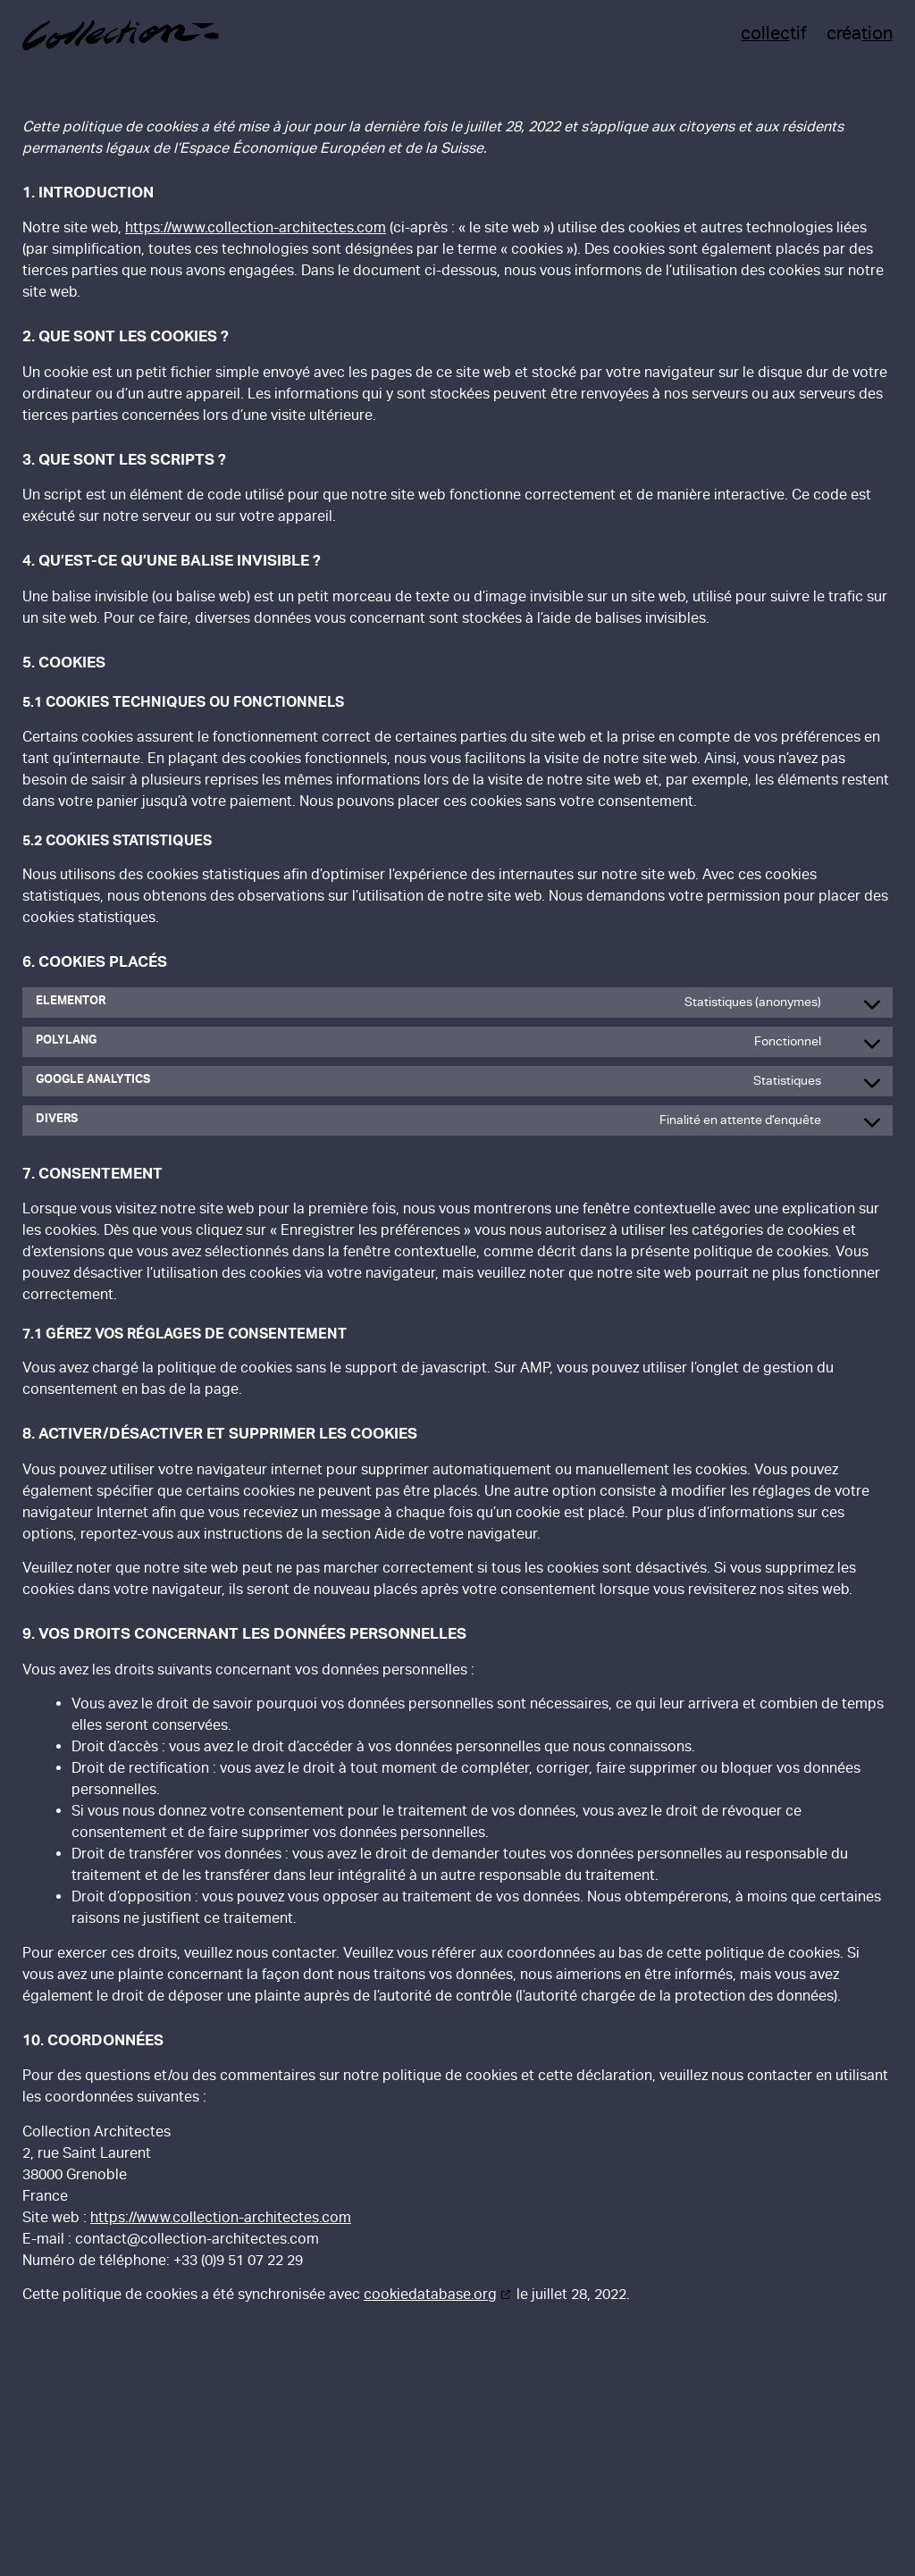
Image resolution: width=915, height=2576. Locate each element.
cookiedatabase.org (430, 2294)
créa (860, 33)
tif (774, 33)
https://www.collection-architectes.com (255, 227)
